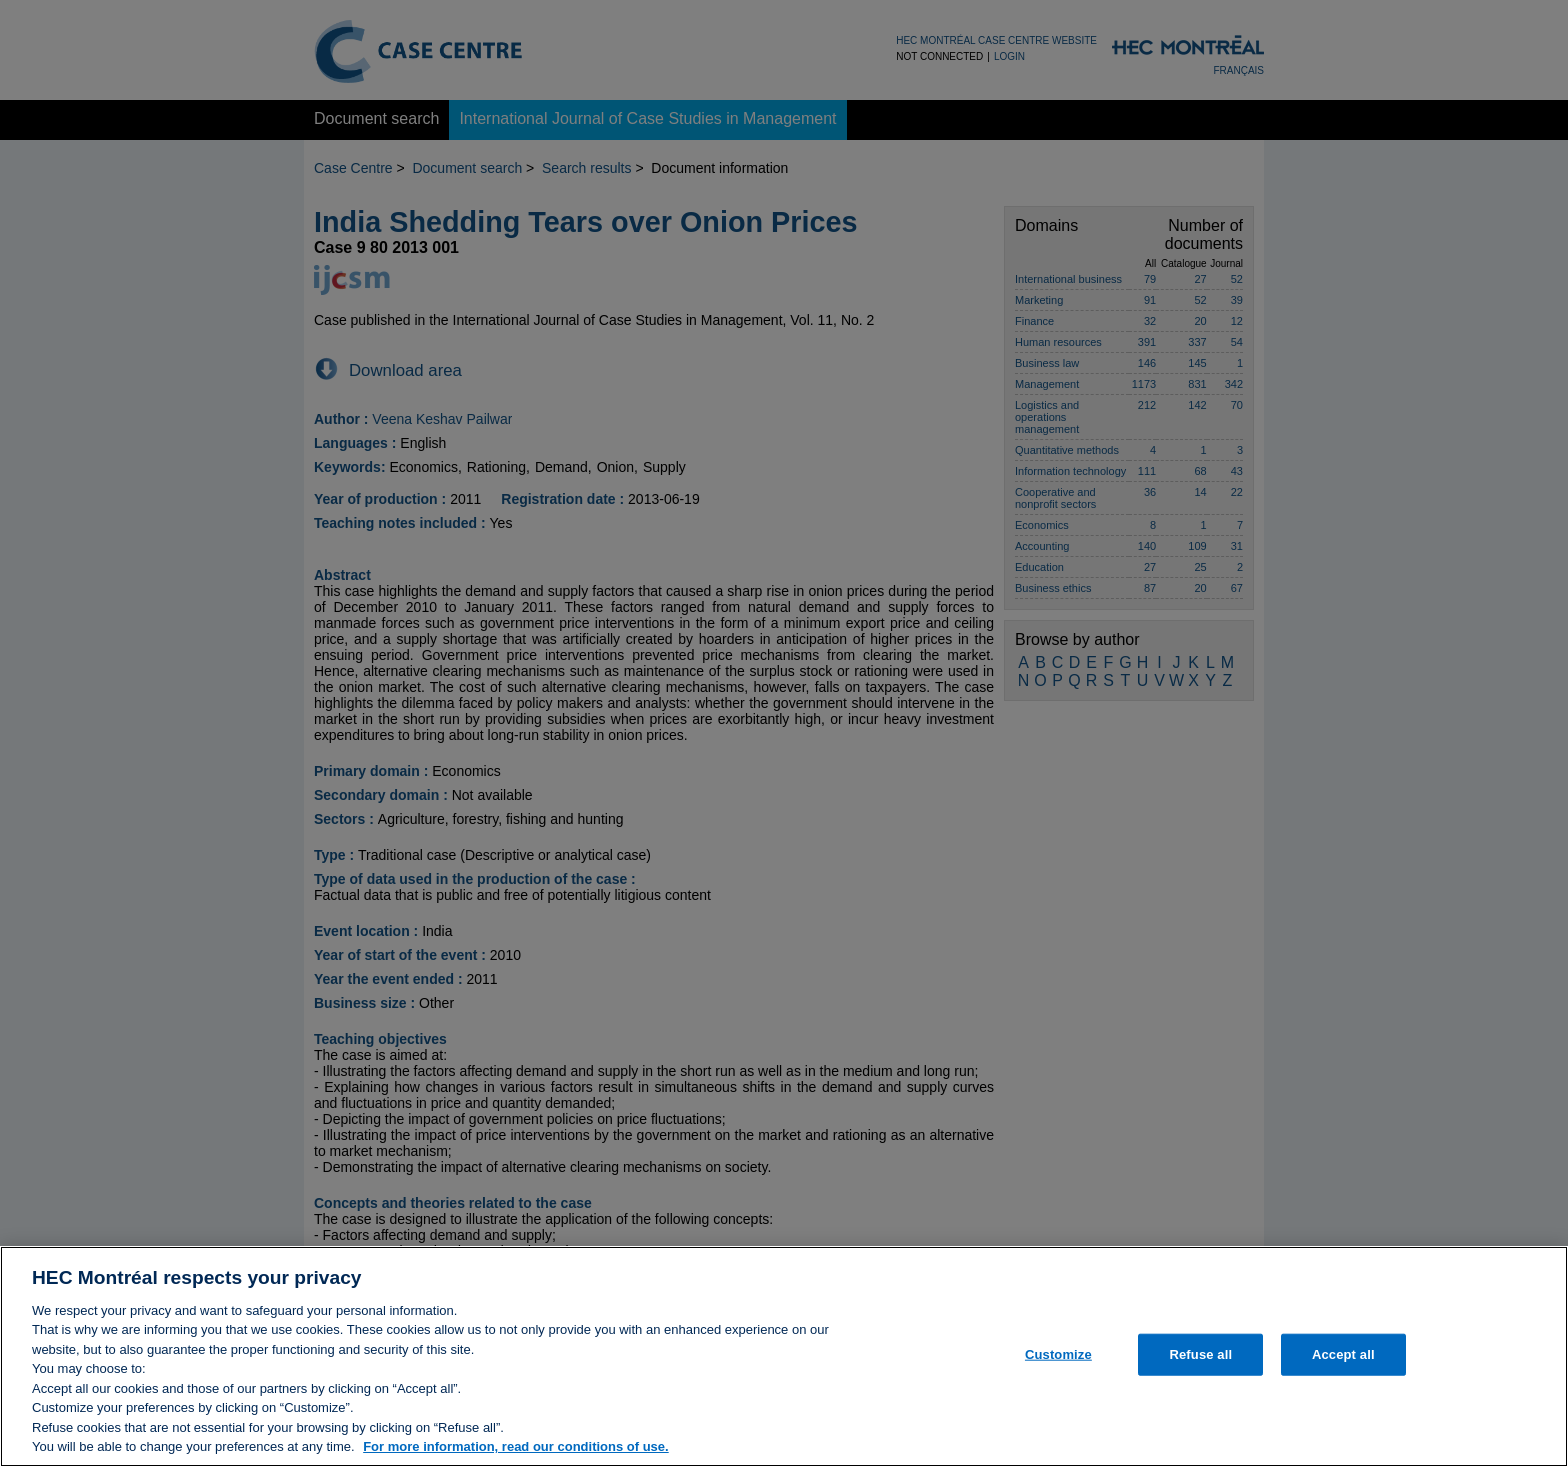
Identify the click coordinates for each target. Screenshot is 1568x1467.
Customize (1058, 1362)
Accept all (1343, 1362)
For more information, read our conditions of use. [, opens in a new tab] (516, 1455)
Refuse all (1200, 1362)
